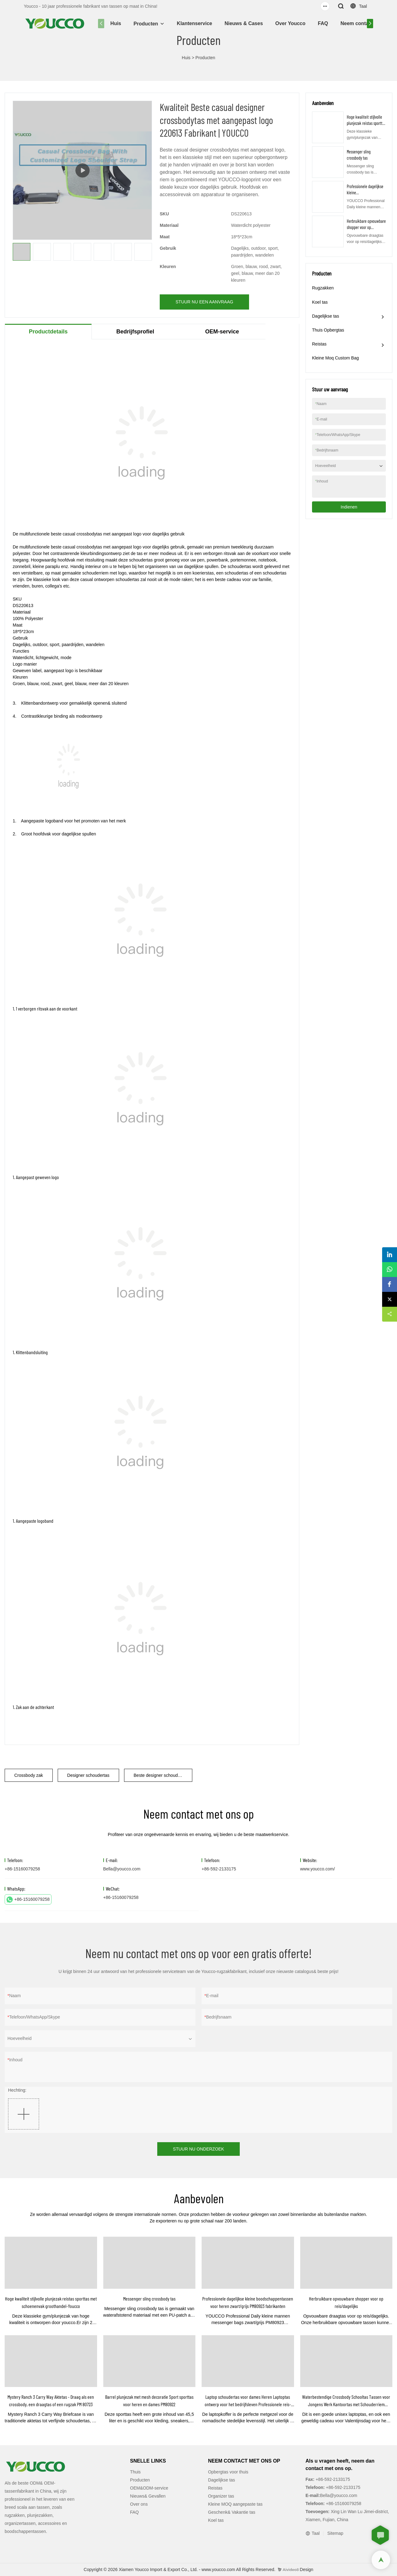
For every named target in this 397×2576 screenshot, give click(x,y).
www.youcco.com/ (317, 1868)
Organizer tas (221, 2496)
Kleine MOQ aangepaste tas (235, 2504)
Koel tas (320, 302)
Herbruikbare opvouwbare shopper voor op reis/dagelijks (366, 227)
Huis (115, 23)
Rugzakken (323, 287)
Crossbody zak (28, 1775)
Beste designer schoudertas (161, 1775)
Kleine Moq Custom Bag (335, 357)
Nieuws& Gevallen (147, 2496)
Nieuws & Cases (244, 23)
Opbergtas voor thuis (228, 2471)
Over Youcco (290, 23)
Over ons (139, 2504)
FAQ (323, 23)
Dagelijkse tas (325, 316)
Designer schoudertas (88, 1775)
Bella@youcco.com (122, 1868)
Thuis (135, 2471)
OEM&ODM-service (149, 2488)
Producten (146, 23)
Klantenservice (194, 23)
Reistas (319, 343)
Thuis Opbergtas (328, 330)
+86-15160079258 (28, 1899)
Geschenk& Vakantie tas (231, 2512)
